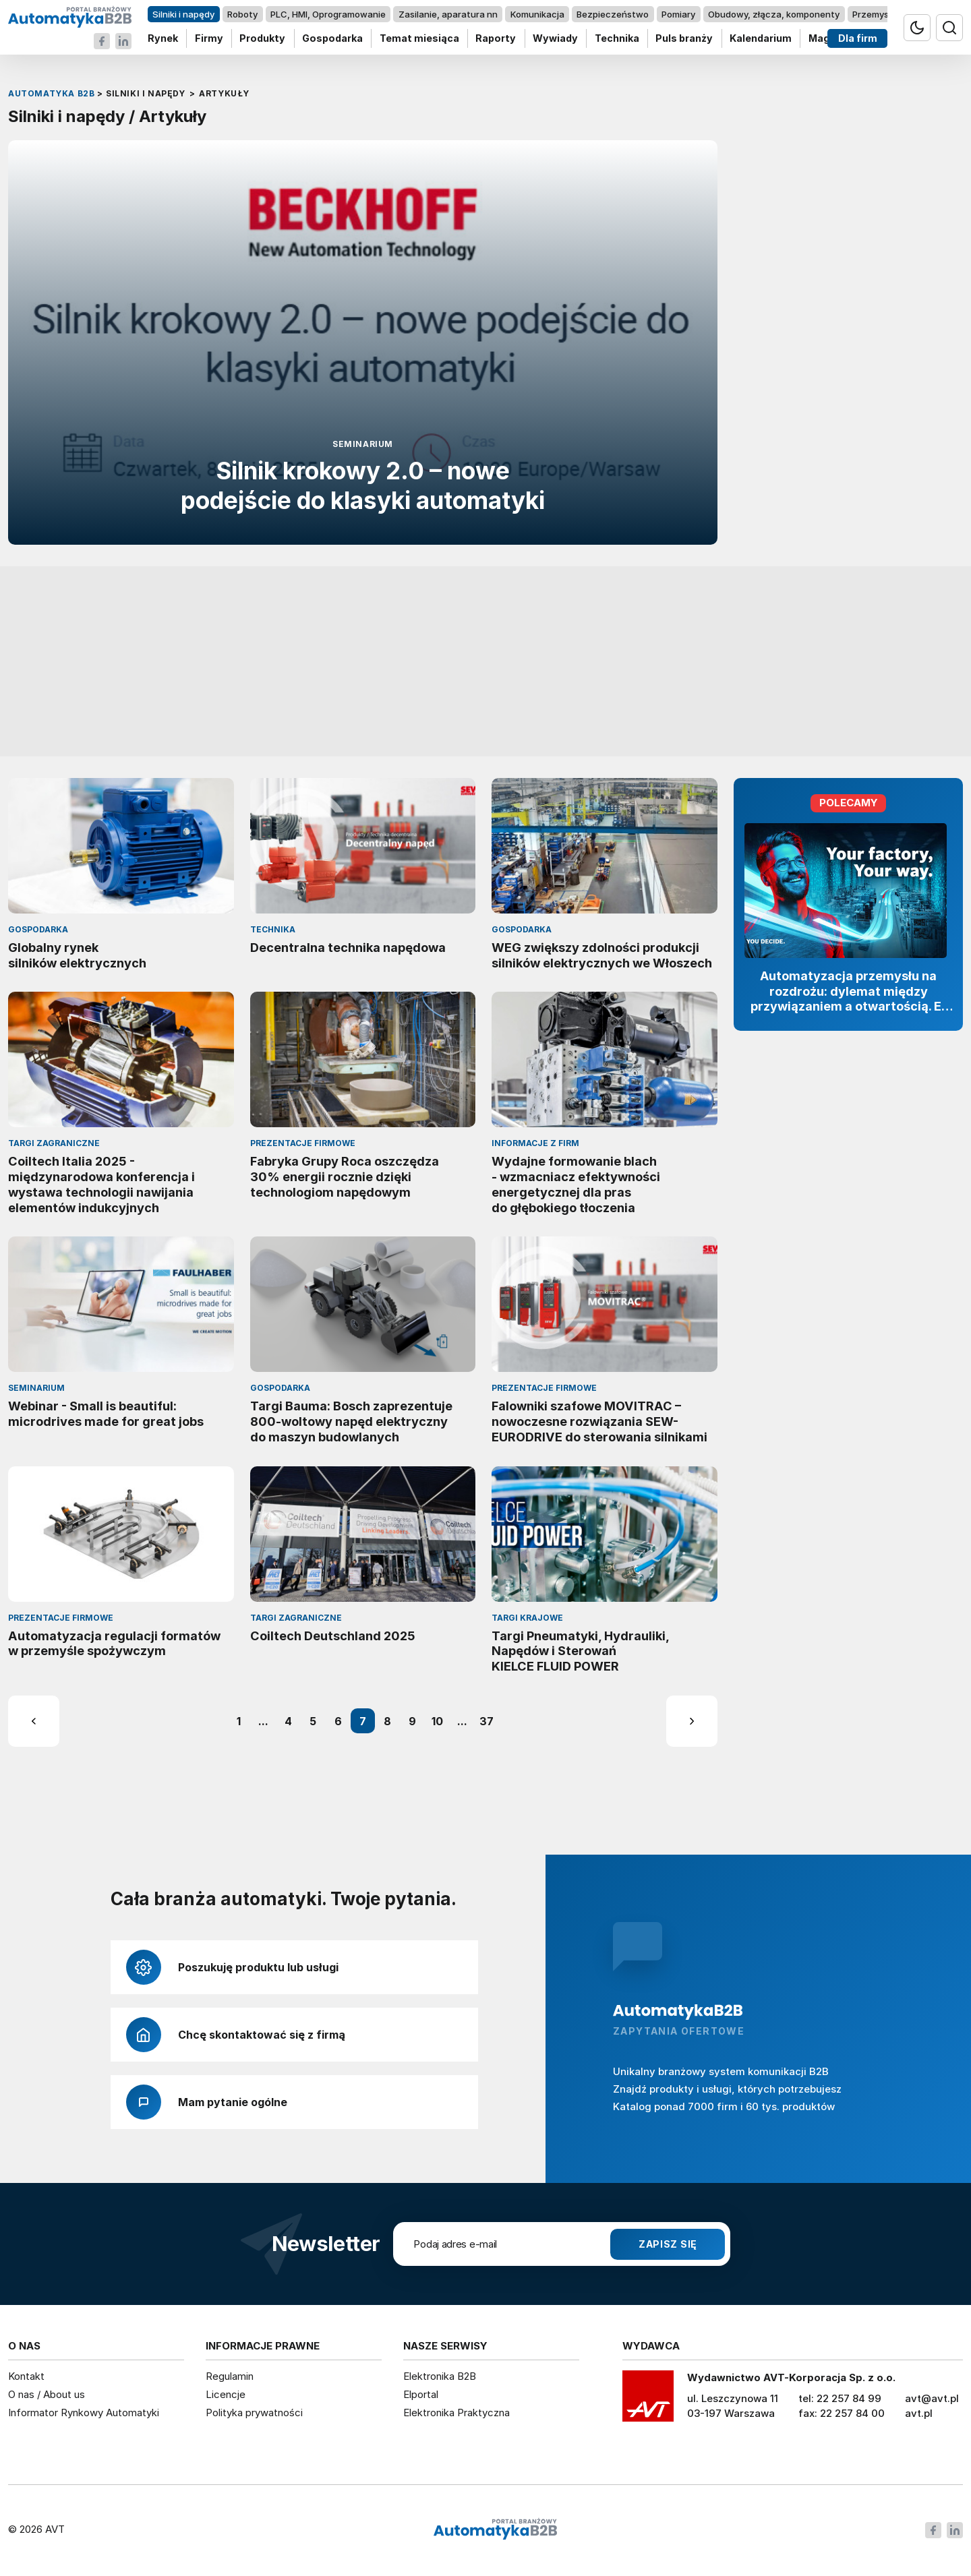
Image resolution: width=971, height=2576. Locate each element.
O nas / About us (46, 2394)
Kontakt (26, 2376)
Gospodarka (332, 38)
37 (486, 1721)
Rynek (163, 38)
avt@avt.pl (932, 2398)
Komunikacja (537, 14)
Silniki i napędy (183, 14)
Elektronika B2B (439, 2376)
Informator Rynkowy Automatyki (83, 2412)
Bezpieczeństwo (613, 14)
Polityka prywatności (254, 2412)
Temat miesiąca (419, 38)
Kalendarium (761, 38)
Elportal (420, 2394)
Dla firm (857, 38)
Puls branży (684, 38)
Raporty (495, 38)
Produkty (262, 38)
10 (437, 1721)
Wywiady (555, 38)
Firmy (209, 38)
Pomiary (678, 14)
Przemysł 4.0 (879, 14)
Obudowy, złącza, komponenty (774, 14)
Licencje (225, 2394)
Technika (617, 38)
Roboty (242, 14)
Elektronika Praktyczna (456, 2412)
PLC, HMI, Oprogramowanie (328, 14)
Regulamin (230, 2376)
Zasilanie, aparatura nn (448, 14)
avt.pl (919, 2413)
